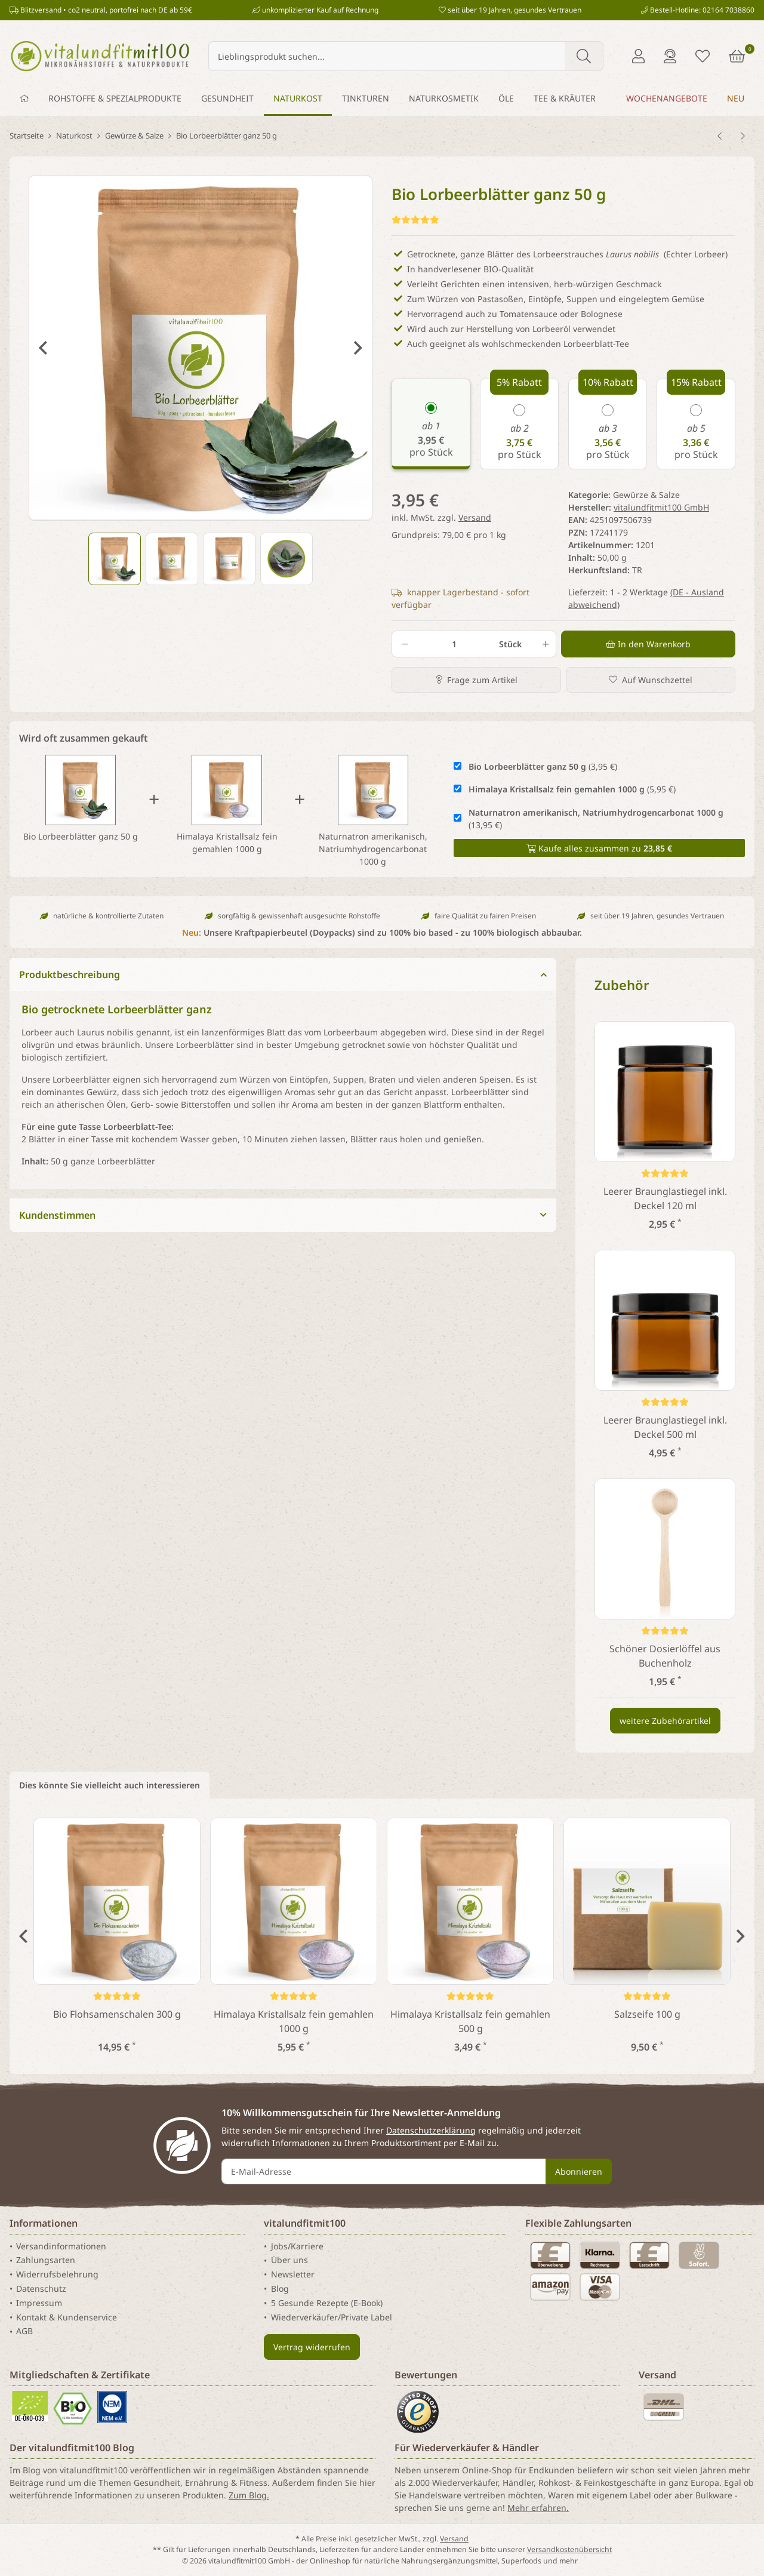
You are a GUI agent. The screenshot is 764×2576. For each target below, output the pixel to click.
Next (358, 348)
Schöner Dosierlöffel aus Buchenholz (664, 1656)
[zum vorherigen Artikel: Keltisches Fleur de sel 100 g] (719, 136)
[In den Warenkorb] (648, 644)
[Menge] (454, 644)
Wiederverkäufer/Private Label (331, 2317)
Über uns (289, 2260)
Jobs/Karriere (297, 2246)
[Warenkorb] (736, 56)
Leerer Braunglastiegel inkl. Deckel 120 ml (665, 1198)
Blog (280, 2288)
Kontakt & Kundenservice (66, 2317)
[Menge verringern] (405, 644)
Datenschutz (41, 2288)
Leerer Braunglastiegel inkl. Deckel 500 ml (665, 1427)
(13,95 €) (596, 819)
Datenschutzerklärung (431, 2130)
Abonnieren (578, 2171)
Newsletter (293, 2274)
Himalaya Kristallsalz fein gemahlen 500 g (470, 2021)
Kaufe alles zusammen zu (599, 848)
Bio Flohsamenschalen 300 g (117, 2014)
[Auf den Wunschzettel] (650, 680)
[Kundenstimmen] (415, 219)
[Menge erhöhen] (544, 644)
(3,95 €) (543, 766)
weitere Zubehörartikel (665, 1720)
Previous (43, 348)
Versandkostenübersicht (569, 2549)
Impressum (39, 2302)
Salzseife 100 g (647, 2014)
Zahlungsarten (45, 2260)
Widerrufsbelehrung (57, 2274)
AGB (24, 2331)
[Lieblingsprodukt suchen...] (386, 56)
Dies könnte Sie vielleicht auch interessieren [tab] (109, 1785)
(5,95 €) (572, 789)
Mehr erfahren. (538, 2507)
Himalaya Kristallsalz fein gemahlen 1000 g (294, 2021)
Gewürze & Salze (646, 494)
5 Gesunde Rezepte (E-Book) (327, 2302)
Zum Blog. (249, 2495)
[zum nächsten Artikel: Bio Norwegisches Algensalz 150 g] (742, 136)
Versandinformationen (61, 2246)
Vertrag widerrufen (311, 2347)
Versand (474, 517)
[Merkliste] (702, 56)
